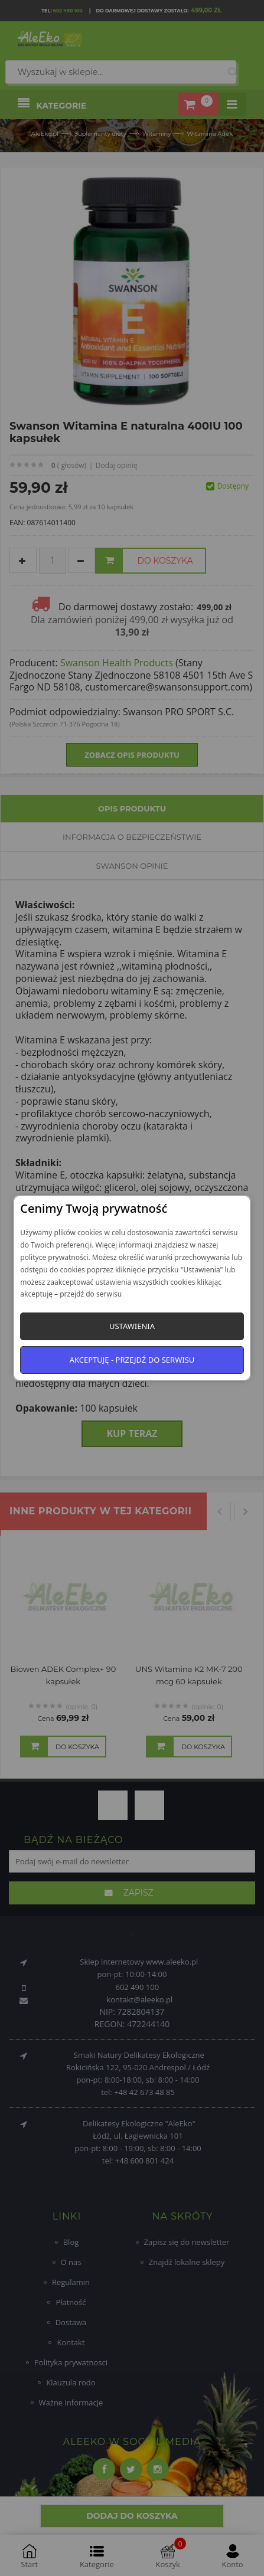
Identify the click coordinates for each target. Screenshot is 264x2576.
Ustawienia (132, 1326)
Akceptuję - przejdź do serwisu (132, 1359)
